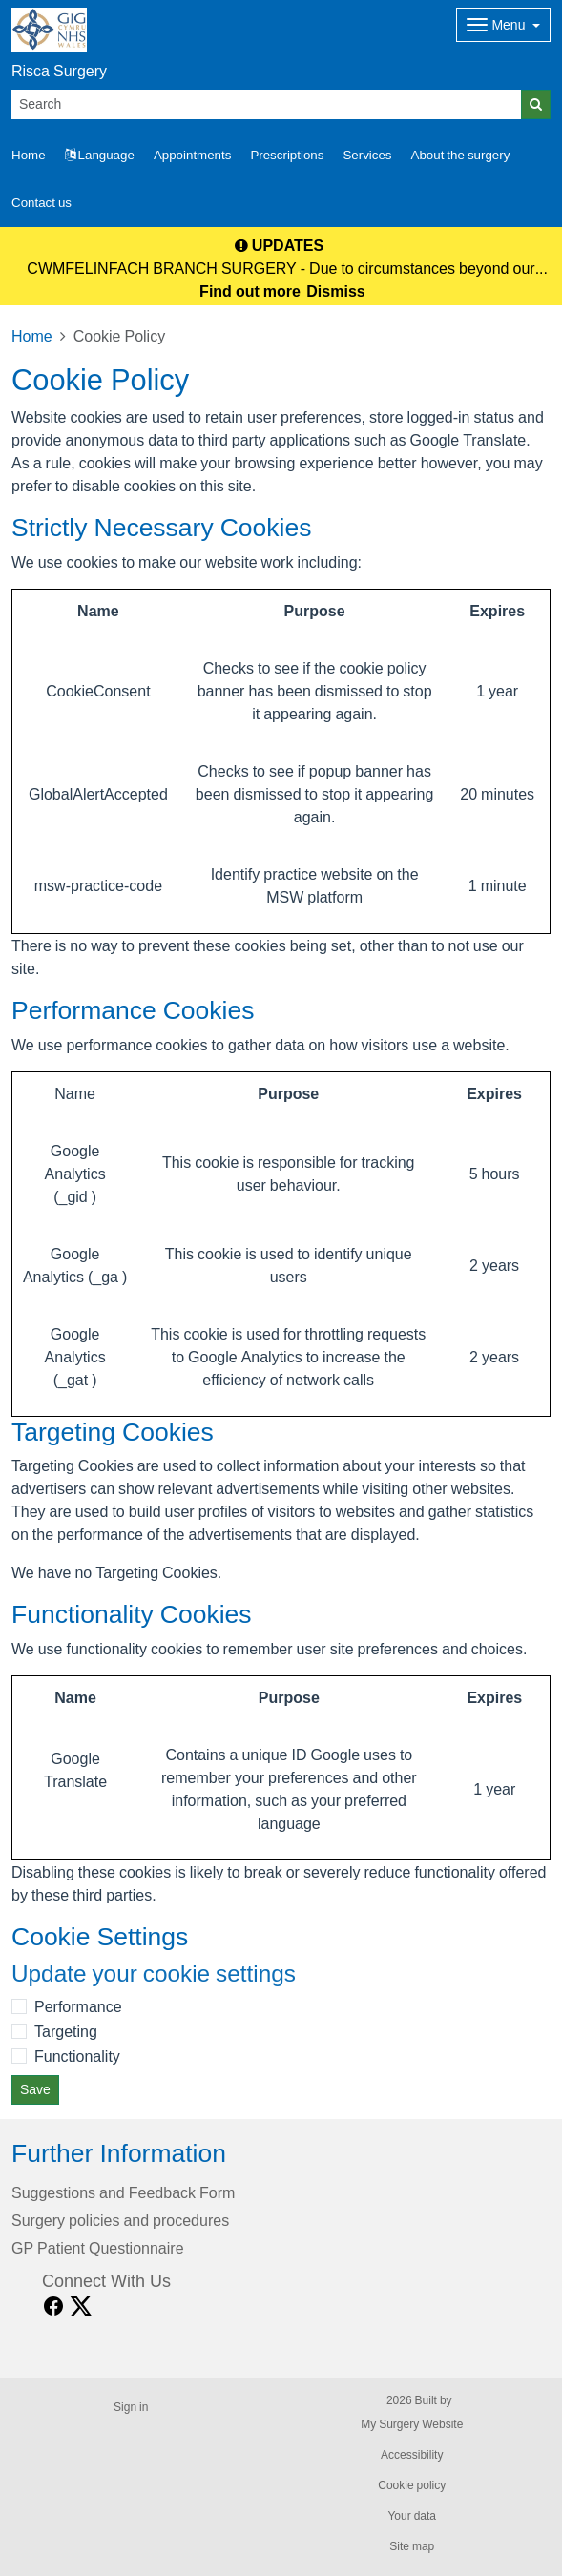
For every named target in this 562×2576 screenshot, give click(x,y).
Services (367, 155)
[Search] (266, 104)
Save (35, 2089)
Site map (411, 2546)
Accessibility (412, 2455)
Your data (411, 2516)
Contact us (41, 203)
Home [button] (28, 155)
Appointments (193, 155)
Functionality (77, 2056)
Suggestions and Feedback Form (123, 2192)
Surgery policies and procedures (120, 2220)
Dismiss (335, 291)
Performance (78, 2006)
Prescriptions (286, 155)
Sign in (131, 2407)
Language (100, 155)
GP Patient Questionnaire (97, 2247)
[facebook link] (53, 2306)
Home (31, 335)
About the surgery (460, 155)
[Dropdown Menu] (503, 25)
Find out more (250, 291)
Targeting (65, 2031)
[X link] (81, 2306)
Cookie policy (412, 2485)
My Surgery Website (412, 2424)
